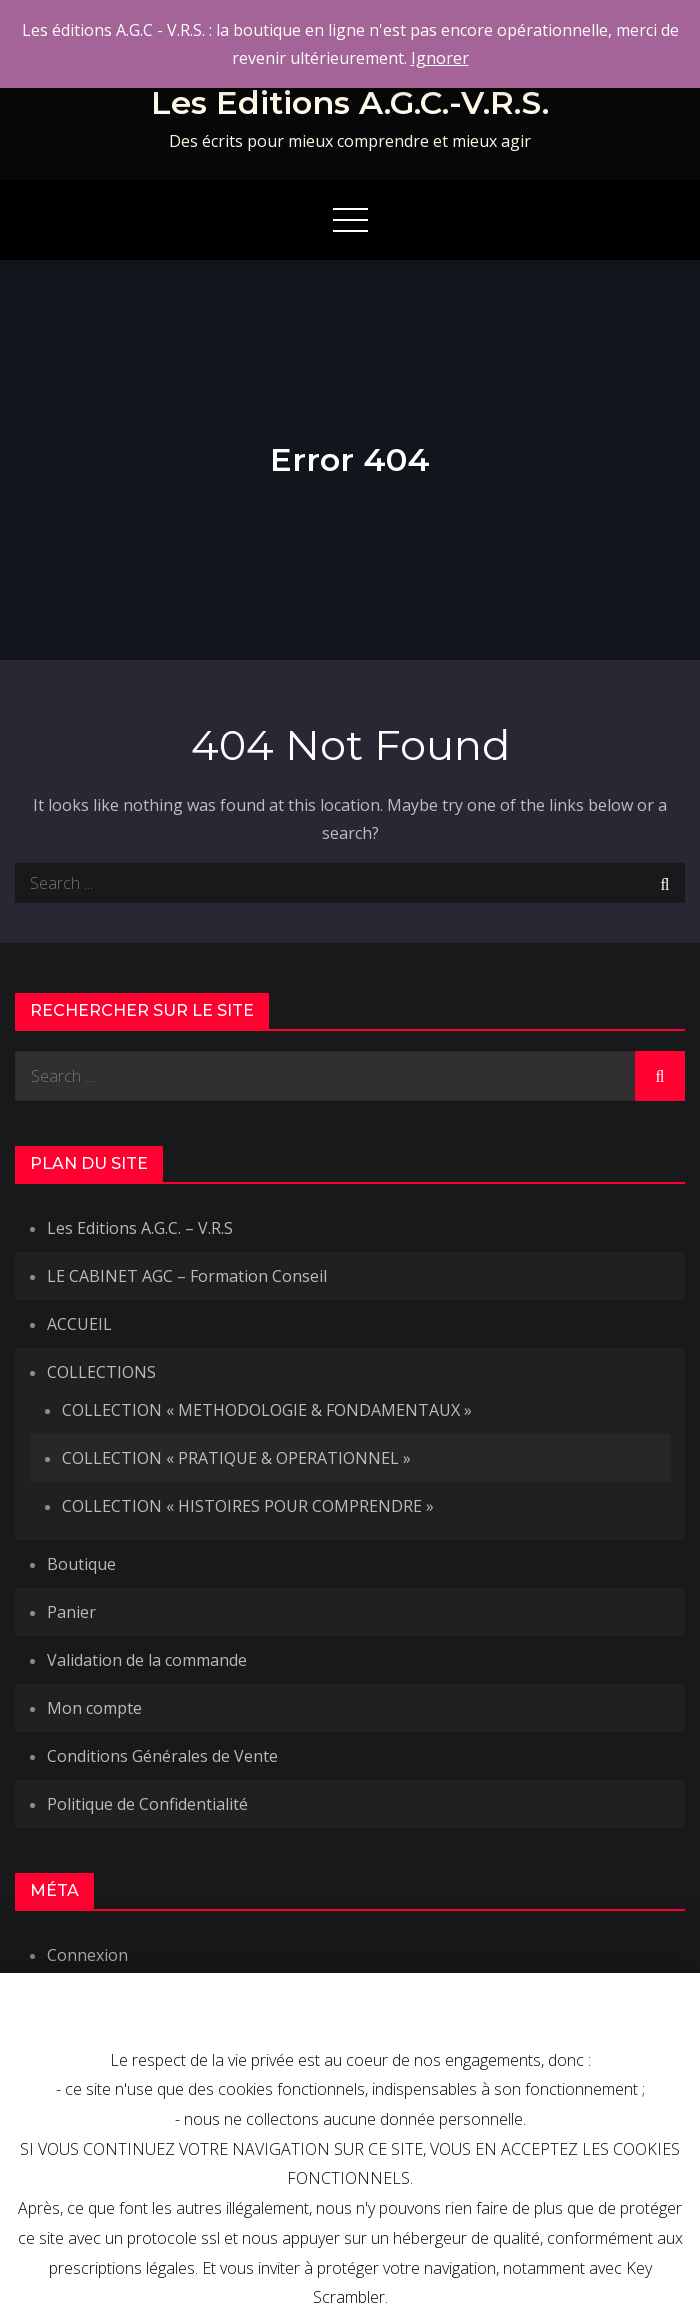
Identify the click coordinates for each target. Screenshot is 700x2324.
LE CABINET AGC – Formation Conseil (187, 1276)
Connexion (87, 1955)
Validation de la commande (147, 1660)
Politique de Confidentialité (147, 1804)
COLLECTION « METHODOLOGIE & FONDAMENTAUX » (267, 1410)
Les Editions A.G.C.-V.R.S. (350, 102)
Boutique (81, 1564)
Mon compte (94, 1708)
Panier (71, 1612)
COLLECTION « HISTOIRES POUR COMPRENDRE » (248, 1506)
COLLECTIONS (101, 1372)
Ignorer (440, 58)
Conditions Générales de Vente (162, 1756)
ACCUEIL (79, 1324)
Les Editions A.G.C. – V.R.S (140, 1228)
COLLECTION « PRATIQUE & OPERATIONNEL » (236, 1458)
